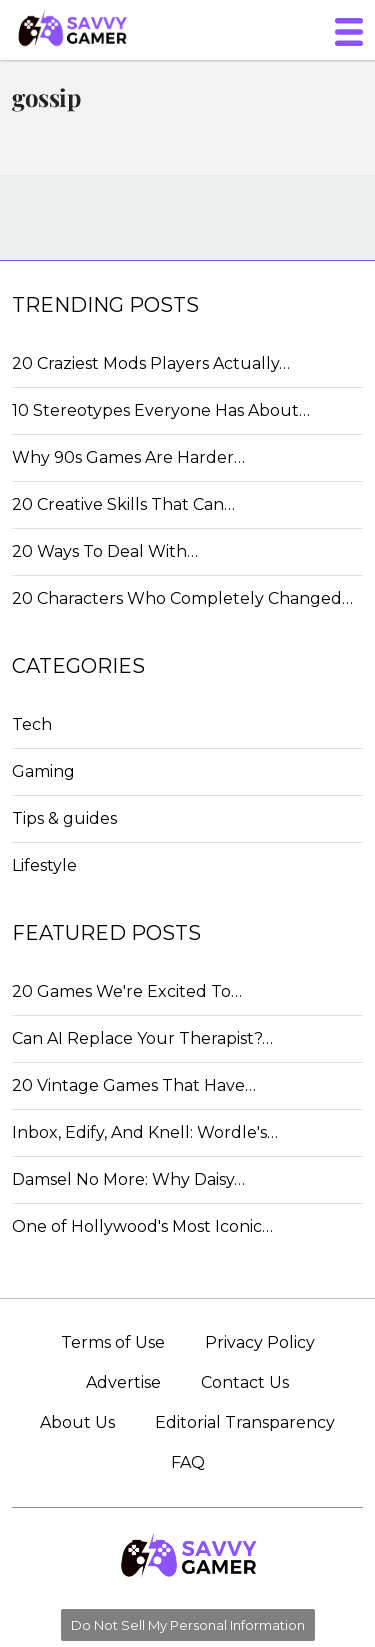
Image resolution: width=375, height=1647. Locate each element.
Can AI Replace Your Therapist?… (142, 1038)
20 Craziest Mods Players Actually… (151, 363)
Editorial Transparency (245, 1422)
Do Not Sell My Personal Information (188, 1625)
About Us (77, 1422)
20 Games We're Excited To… (127, 991)
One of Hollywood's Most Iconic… (142, 1226)
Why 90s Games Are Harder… (128, 457)
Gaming (43, 771)
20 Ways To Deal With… (105, 551)
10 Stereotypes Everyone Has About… (161, 410)
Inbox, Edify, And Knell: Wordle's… (145, 1132)
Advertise (123, 1382)
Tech (32, 724)
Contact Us (245, 1382)
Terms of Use (113, 1342)
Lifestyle (44, 865)
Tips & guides (64, 818)
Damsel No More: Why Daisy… (128, 1179)
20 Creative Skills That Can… (123, 504)
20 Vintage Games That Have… (134, 1085)
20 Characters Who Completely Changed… (182, 598)
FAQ (188, 1462)
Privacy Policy (260, 1342)
